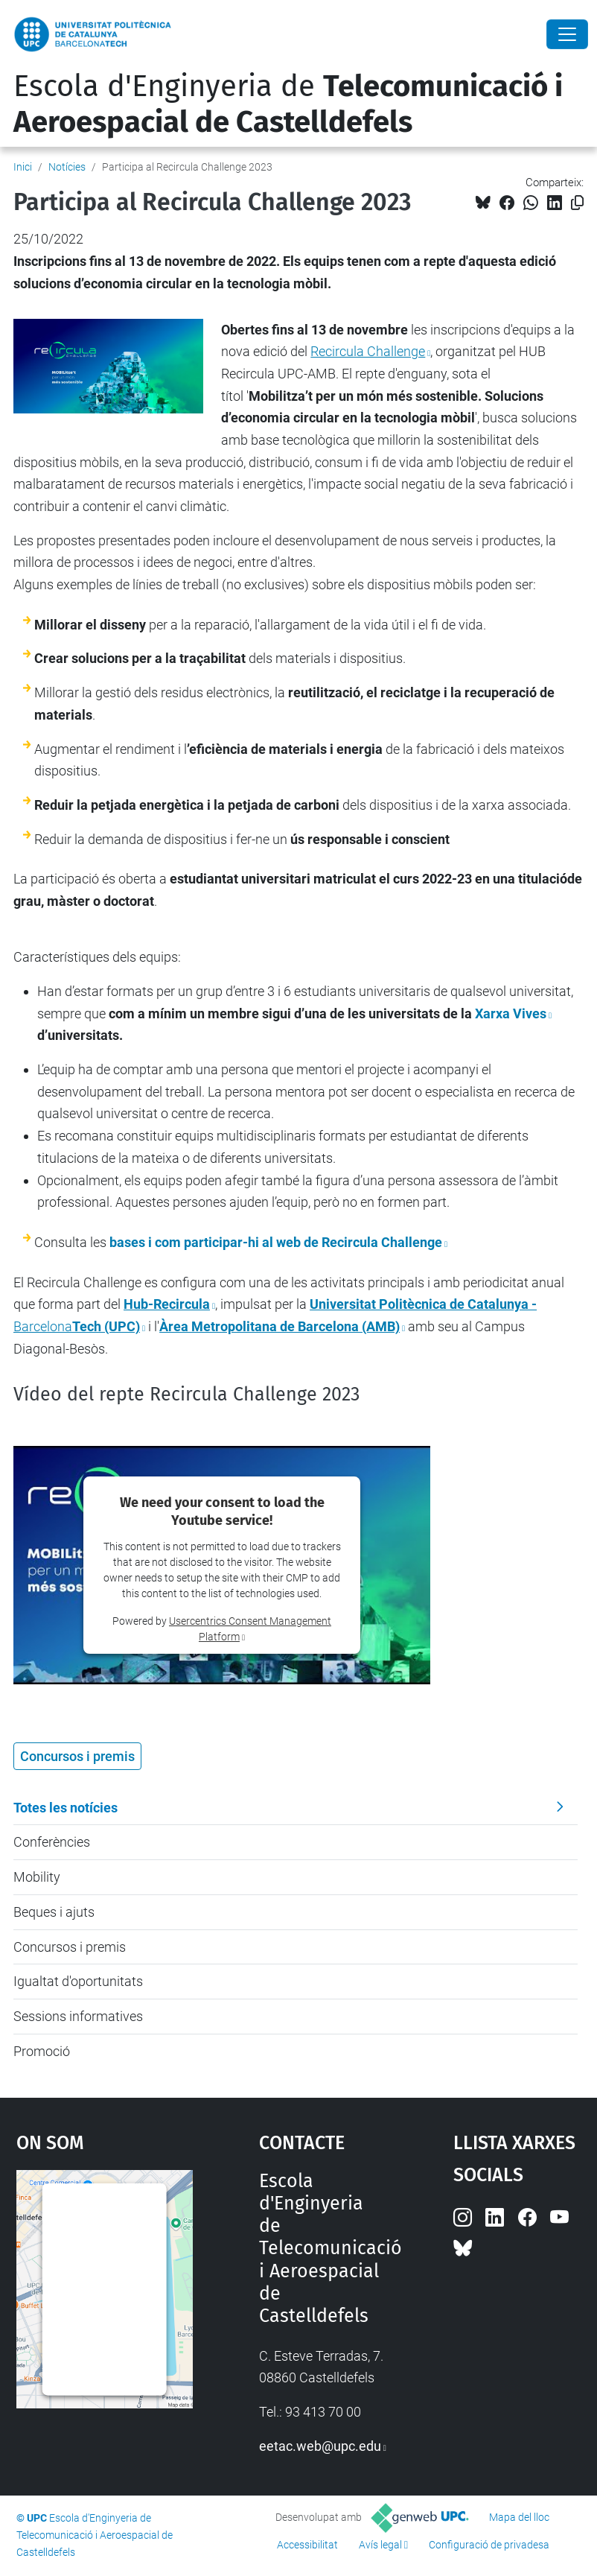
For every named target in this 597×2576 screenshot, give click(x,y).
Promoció (41, 2051)
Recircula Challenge (367, 351)
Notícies (67, 167)
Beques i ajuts (54, 1912)
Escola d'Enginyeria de (288, 104)
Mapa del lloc (519, 2517)
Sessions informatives (78, 2016)
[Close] (567, 34)
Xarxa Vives (510, 1013)
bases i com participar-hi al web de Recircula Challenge (275, 1242)
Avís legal (380, 2545)
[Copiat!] (577, 203)
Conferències (51, 1842)
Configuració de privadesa (489, 2545)
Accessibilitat (307, 2545)
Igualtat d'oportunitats (78, 1981)
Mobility (36, 1877)
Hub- (167, 1304)
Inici (22, 167)
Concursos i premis (69, 1947)
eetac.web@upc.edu (320, 2446)
